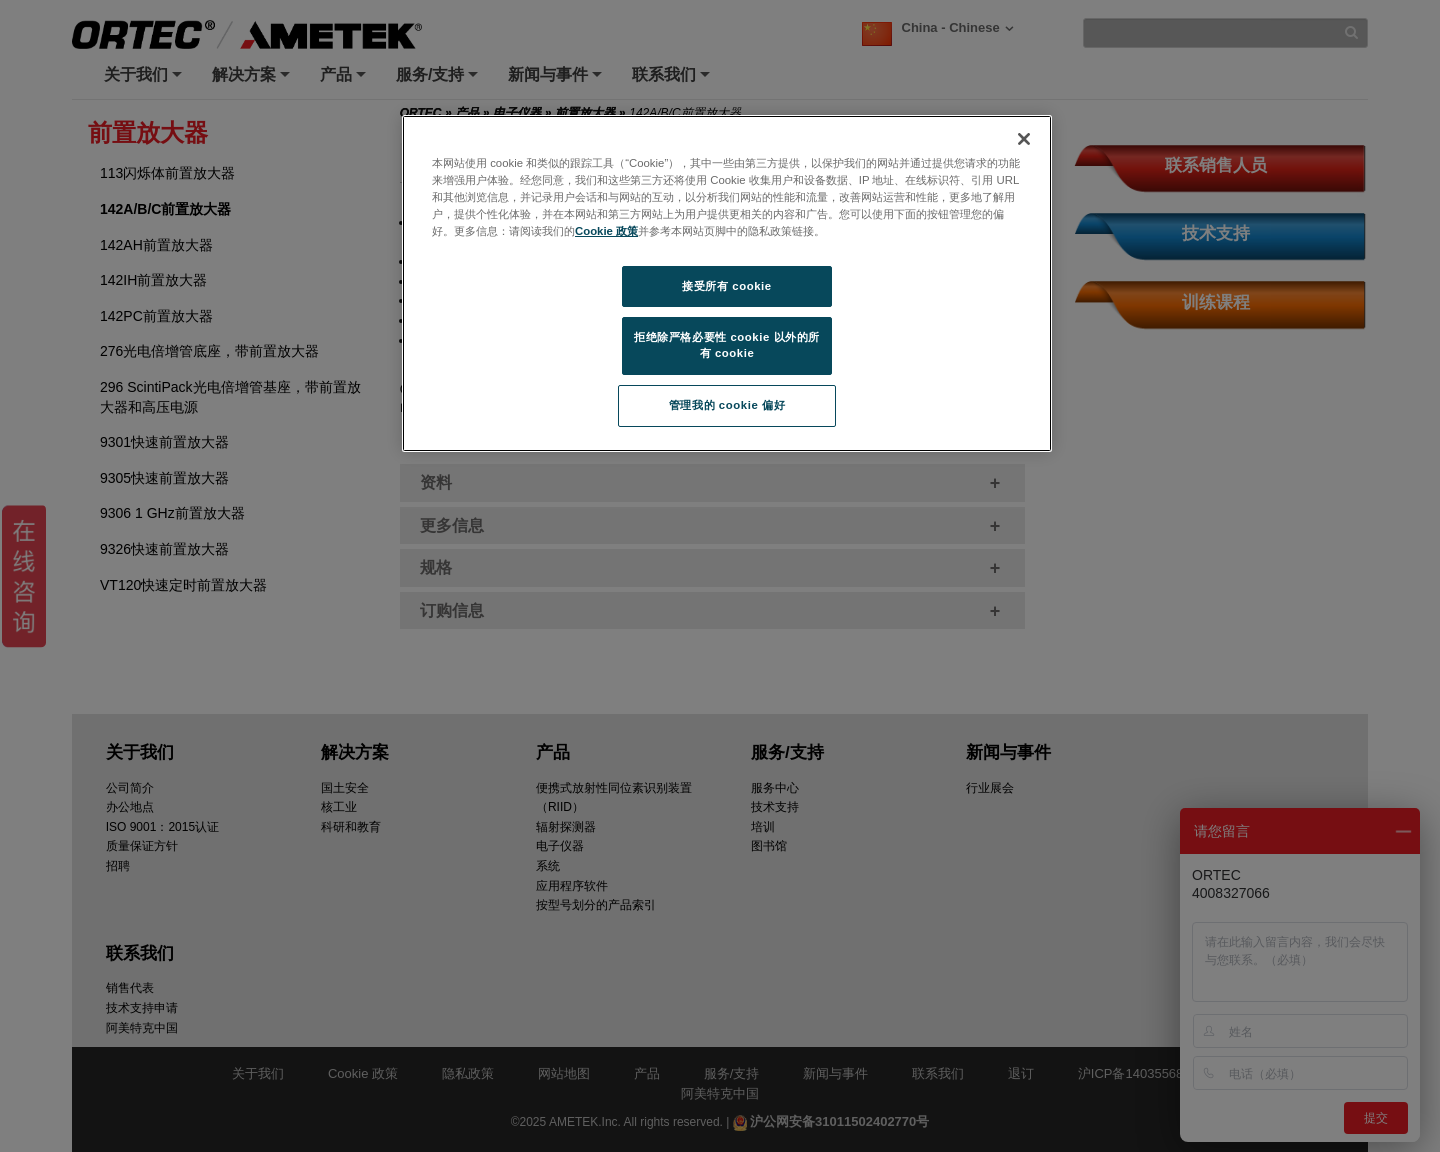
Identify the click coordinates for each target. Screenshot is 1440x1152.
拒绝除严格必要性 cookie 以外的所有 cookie (727, 345)
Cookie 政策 (606, 231)
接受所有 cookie (726, 286)
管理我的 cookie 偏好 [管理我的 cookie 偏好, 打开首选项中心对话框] (727, 405)
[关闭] (1024, 139)
